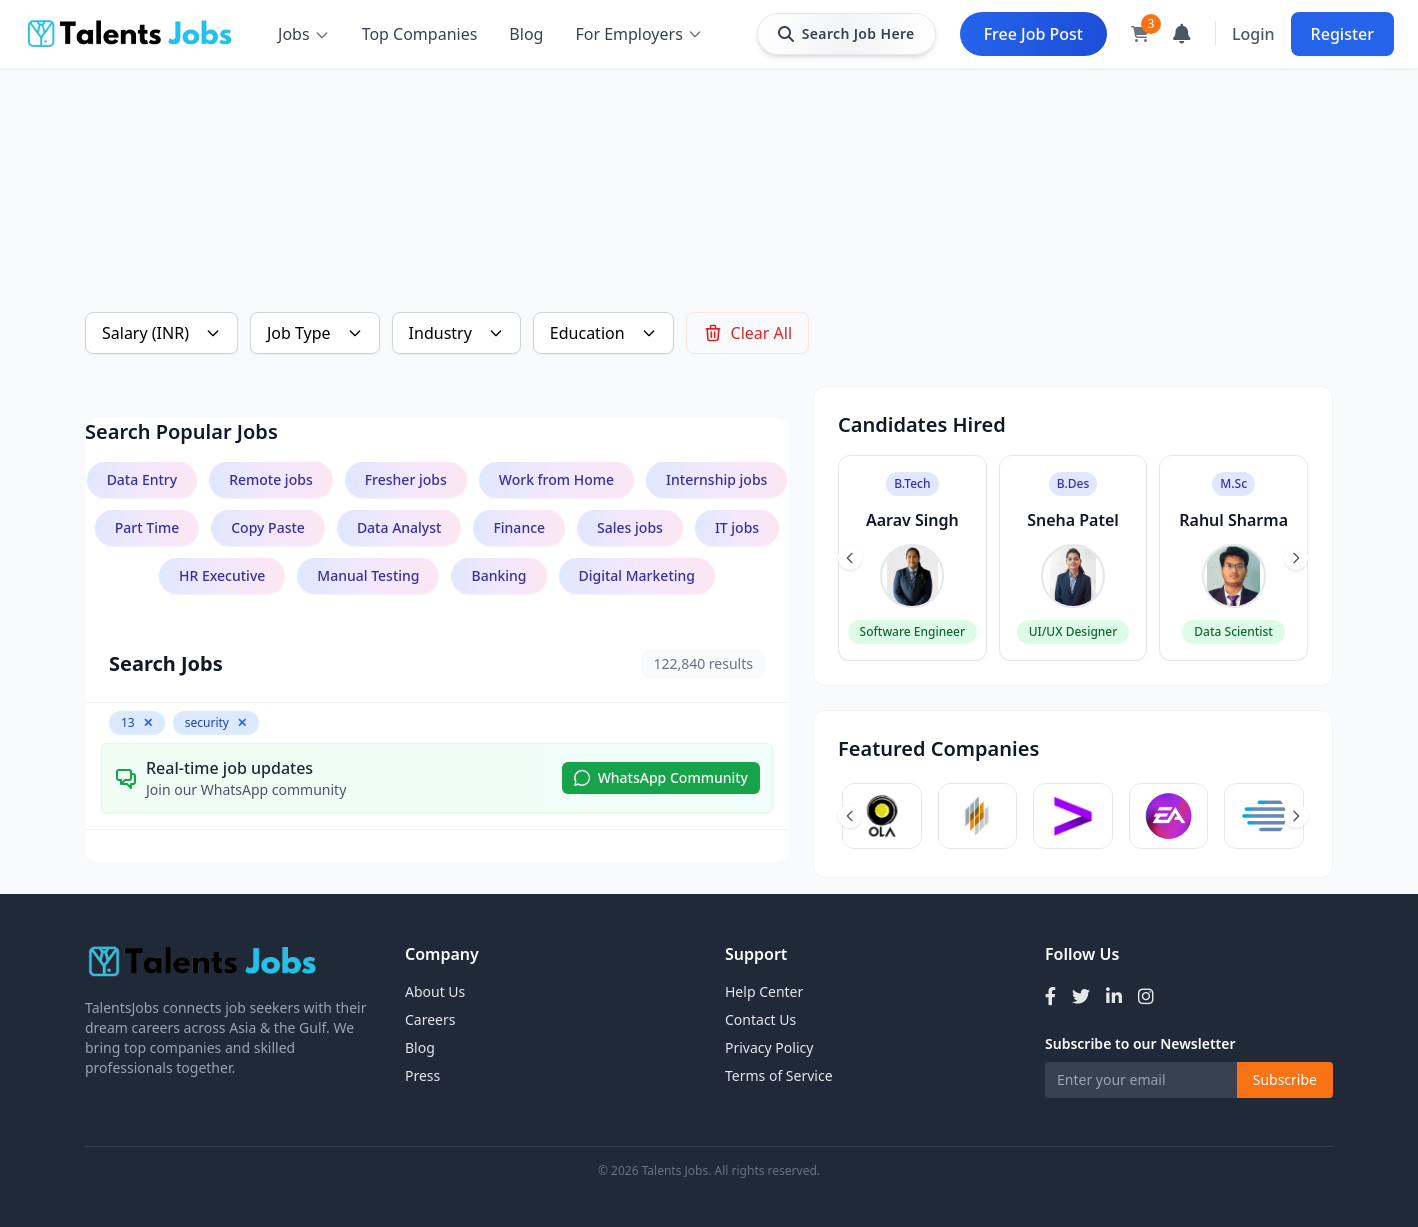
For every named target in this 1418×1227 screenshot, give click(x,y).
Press (422, 1075)
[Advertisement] (685, 156)
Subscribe (1285, 1079)
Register (1342, 34)
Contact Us (760, 1019)
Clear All (748, 333)
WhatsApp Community (661, 777)
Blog (526, 34)
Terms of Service (779, 1075)
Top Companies (420, 34)
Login (1253, 34)
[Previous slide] (850, 558)
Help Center (764, 991)
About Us (435, 991)
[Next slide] (1296, 558)
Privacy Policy (769, 1047)
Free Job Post (1033, 34)
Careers (430, 1019)
